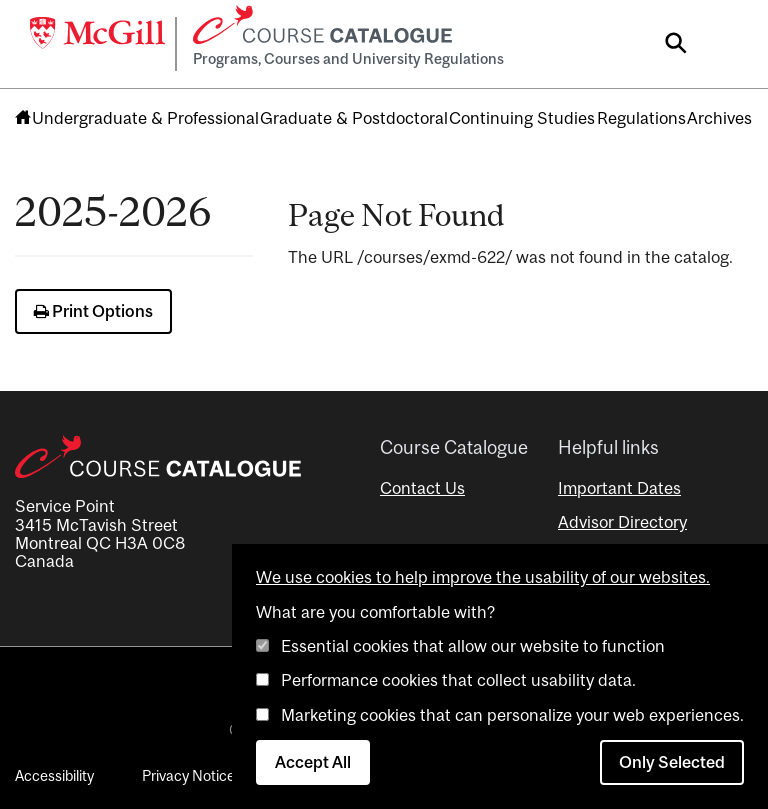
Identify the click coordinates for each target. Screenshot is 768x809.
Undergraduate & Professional (145, 118)
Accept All (313, 762)
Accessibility (54, 775)
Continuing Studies (522, 118)
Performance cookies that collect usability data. (458, 680)
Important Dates (619, 488)
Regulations (641, 118)
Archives (719, 118)
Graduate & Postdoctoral (354, 118)
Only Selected (672, 762)
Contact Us (422, 488)
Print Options (93, 311)
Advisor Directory (622, 522)
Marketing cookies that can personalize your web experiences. (512, 715)
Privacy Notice (188, 775)
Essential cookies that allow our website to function (473, 646)
